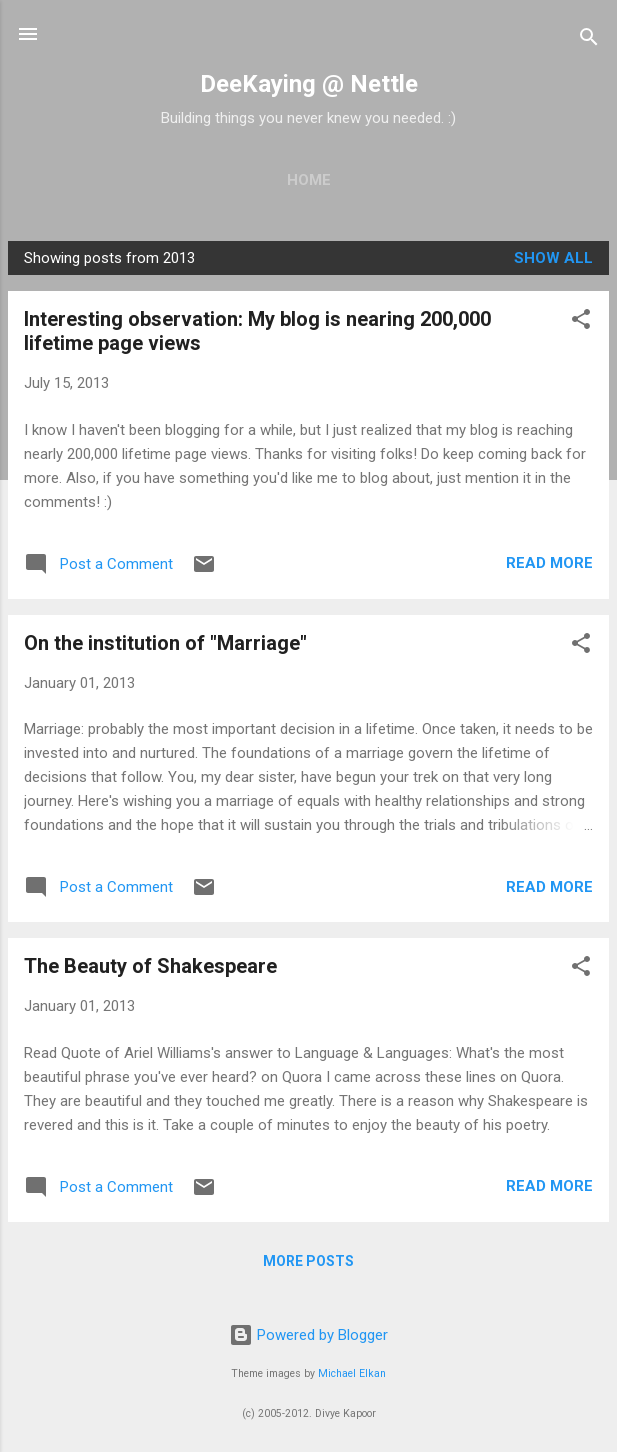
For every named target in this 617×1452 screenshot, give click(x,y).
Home (309, 180)
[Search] (589, 40)
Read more (549, 563)
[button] (581, 322)
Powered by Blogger (308, 1335)
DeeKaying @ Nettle (309, 84)
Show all (553, 258)
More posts (308, 1261)
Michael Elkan (352, 1373)
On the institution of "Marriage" (165, 643)
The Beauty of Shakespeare (150, 966)
